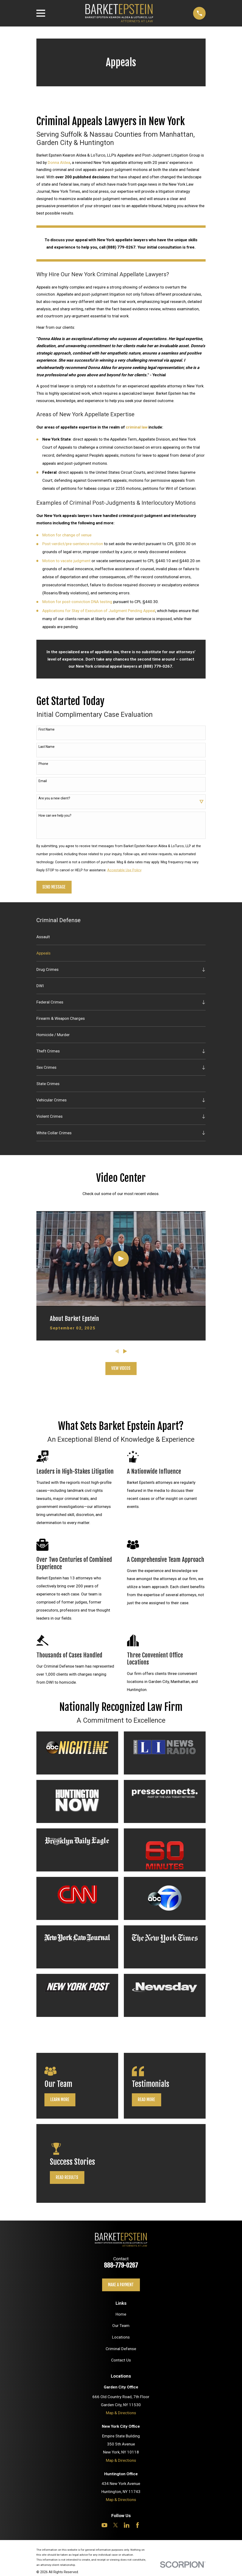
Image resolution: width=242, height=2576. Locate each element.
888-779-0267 (121, 2265)
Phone (43, 764)
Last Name (47, 747)
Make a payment (121, 2284)
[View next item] (125, 1351)
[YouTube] (104, 2525)
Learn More (59, 2099)
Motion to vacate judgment (66, 560)
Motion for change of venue (66, 535)
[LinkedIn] (127, 2525)
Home (121, 2314)
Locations (121, 2337)
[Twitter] (115, 2525)
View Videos (120, 1368)
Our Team (121, 2325)
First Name (47, 729)
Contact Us (121, 2360)
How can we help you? (55, 815)
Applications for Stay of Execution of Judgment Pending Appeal (98, 610)
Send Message (53, 887)
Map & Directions (121, 2412)
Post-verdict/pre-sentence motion (72, 543)
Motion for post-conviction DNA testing (77, 601)
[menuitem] (121, 937)
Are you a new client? (54, 798)
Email (43, 781)
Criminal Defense (121, 2348)
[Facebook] (137, 2525)
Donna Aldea (59, 162)
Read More (146, 2099)
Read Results (67, 2177)
